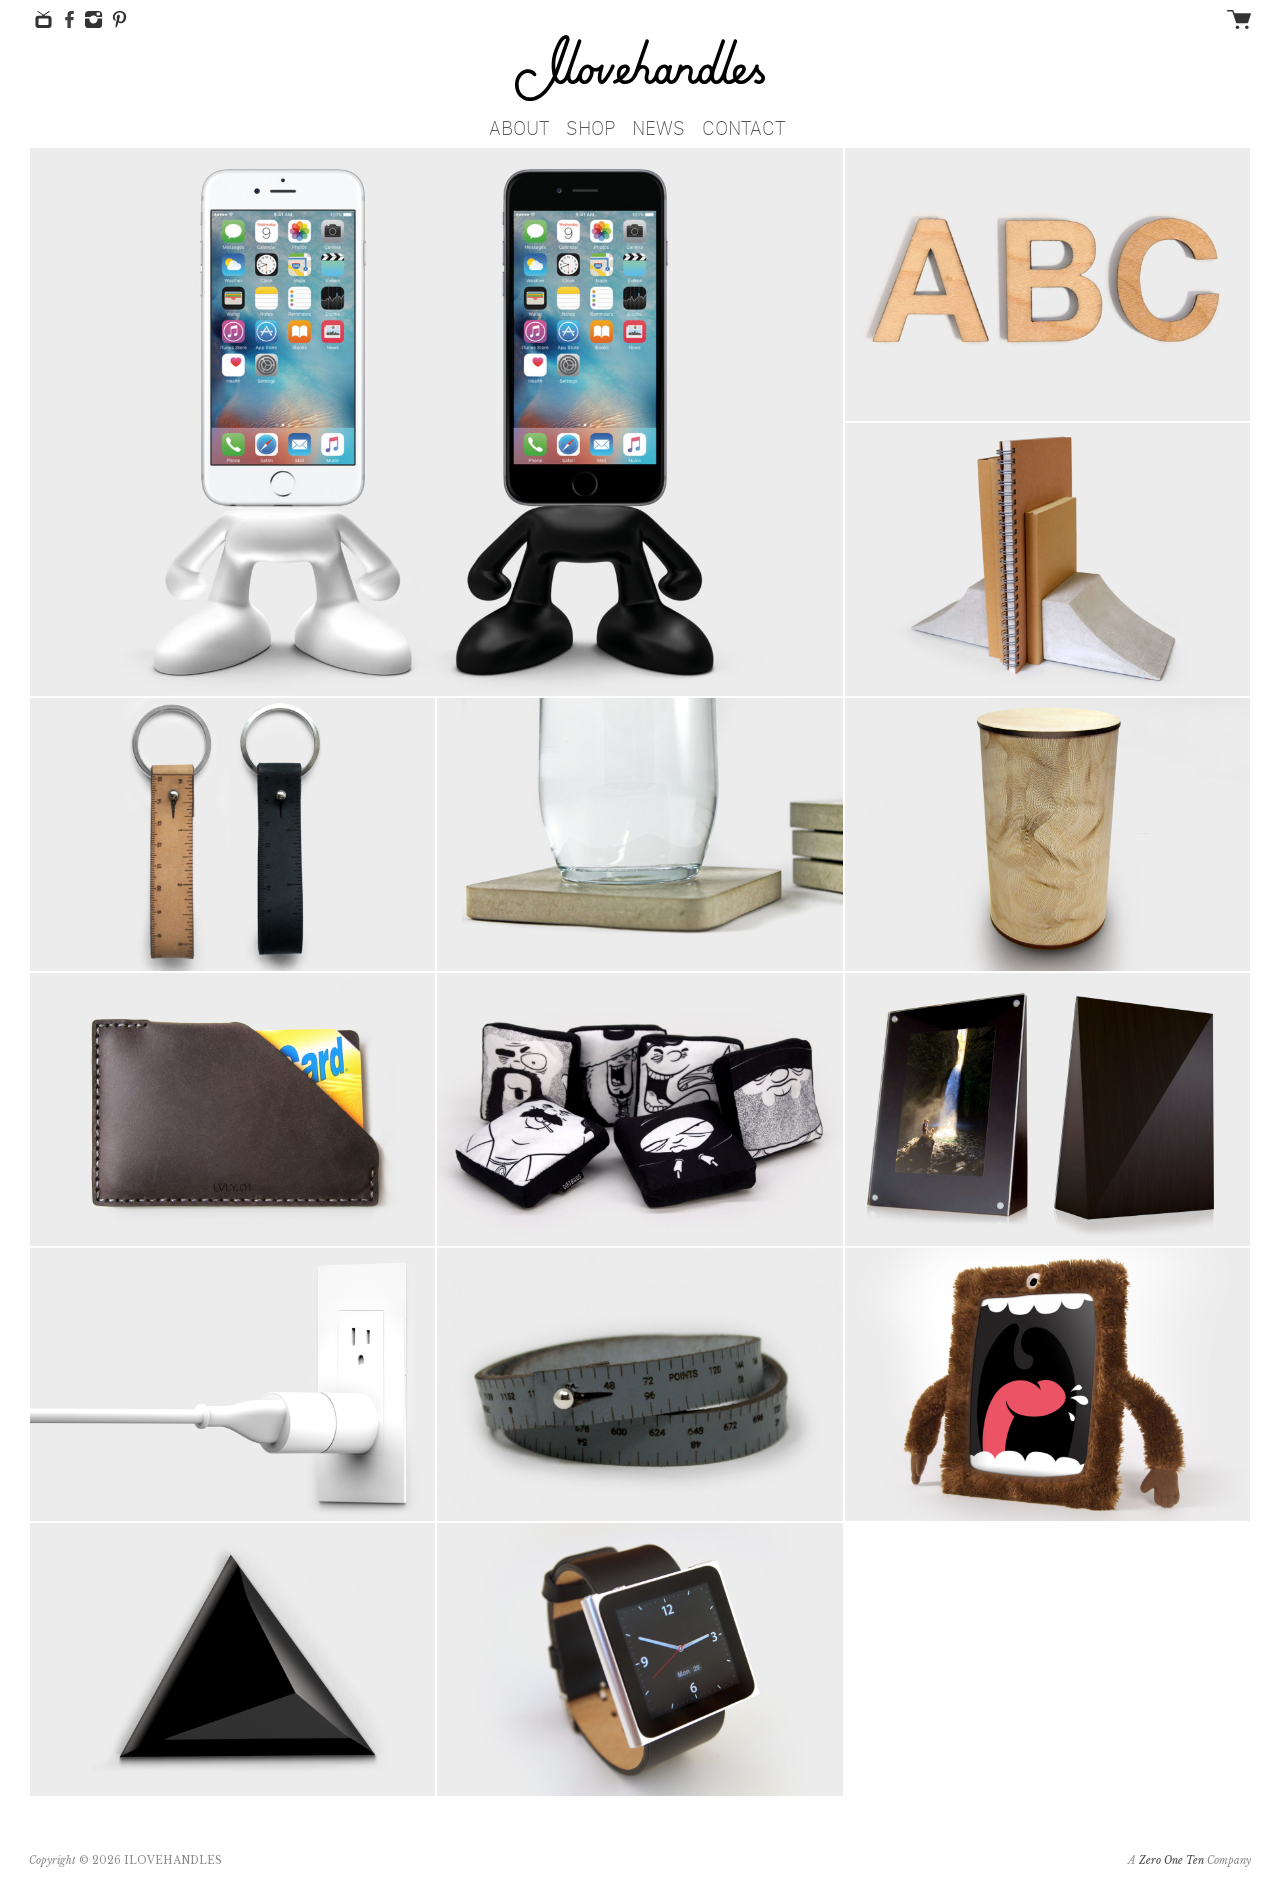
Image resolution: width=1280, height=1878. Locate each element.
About (519, 124)
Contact (743, 124)
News (658, 124)
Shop (590, 124)
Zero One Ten (1171, 1860)
